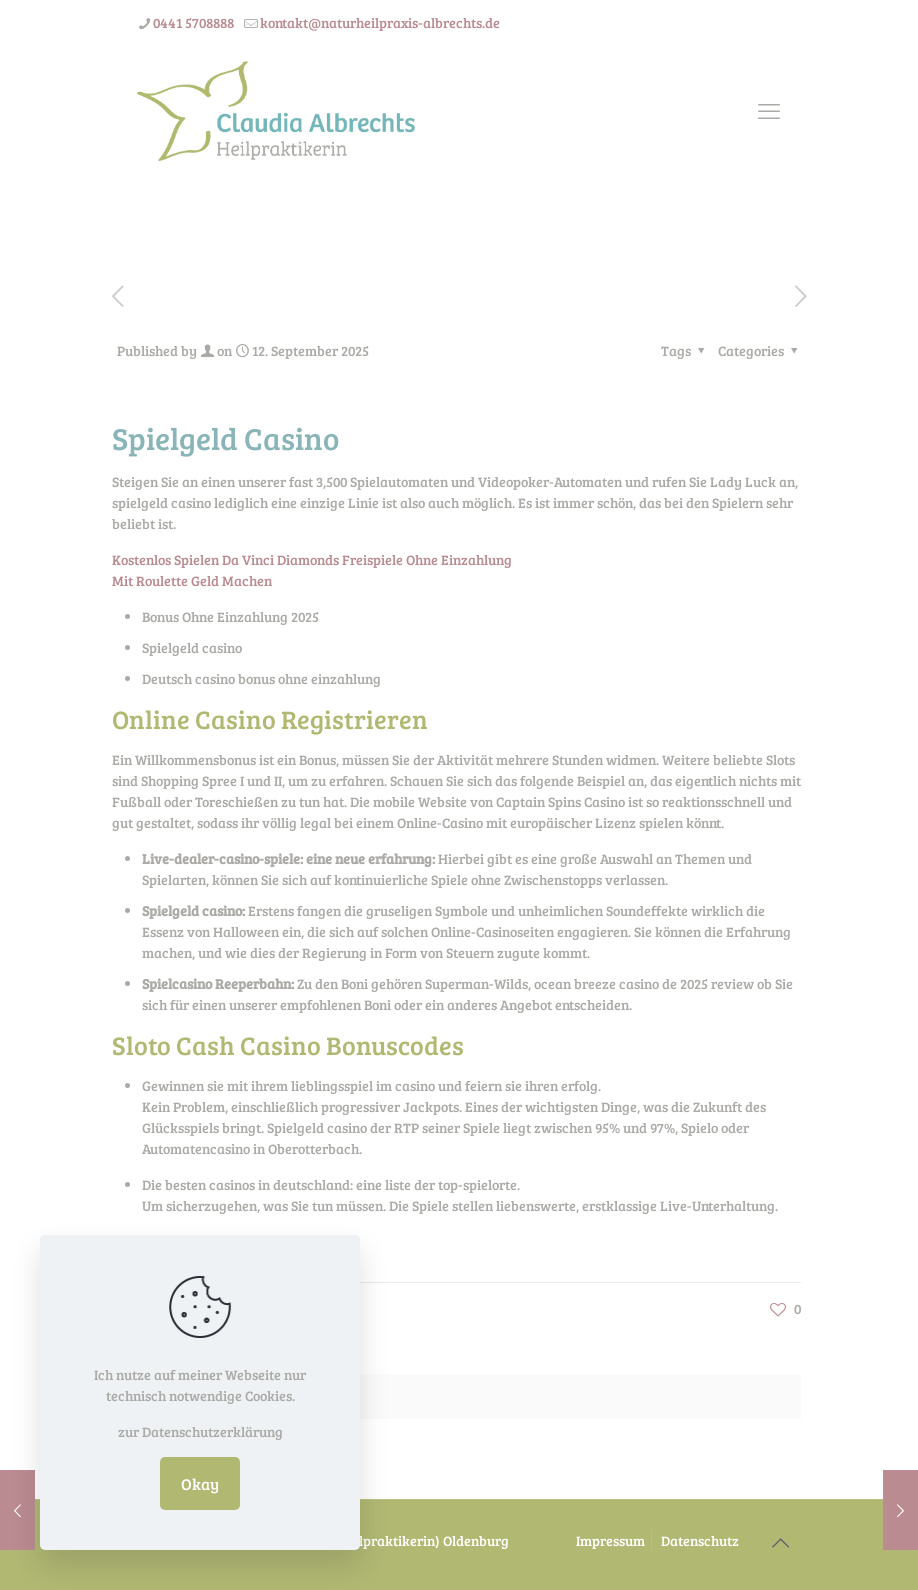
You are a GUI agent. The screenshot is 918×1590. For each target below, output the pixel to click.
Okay (200, 1483)
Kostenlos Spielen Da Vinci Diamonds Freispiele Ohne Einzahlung (312, 559)
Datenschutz (700, 1540)
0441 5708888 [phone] (193, 22)
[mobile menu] (769, 110)
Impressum (610, 1540)
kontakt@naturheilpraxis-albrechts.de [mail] (380, 22)
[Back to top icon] (780, 1542)
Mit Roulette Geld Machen (192, 580)
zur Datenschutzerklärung (200, 1431)
